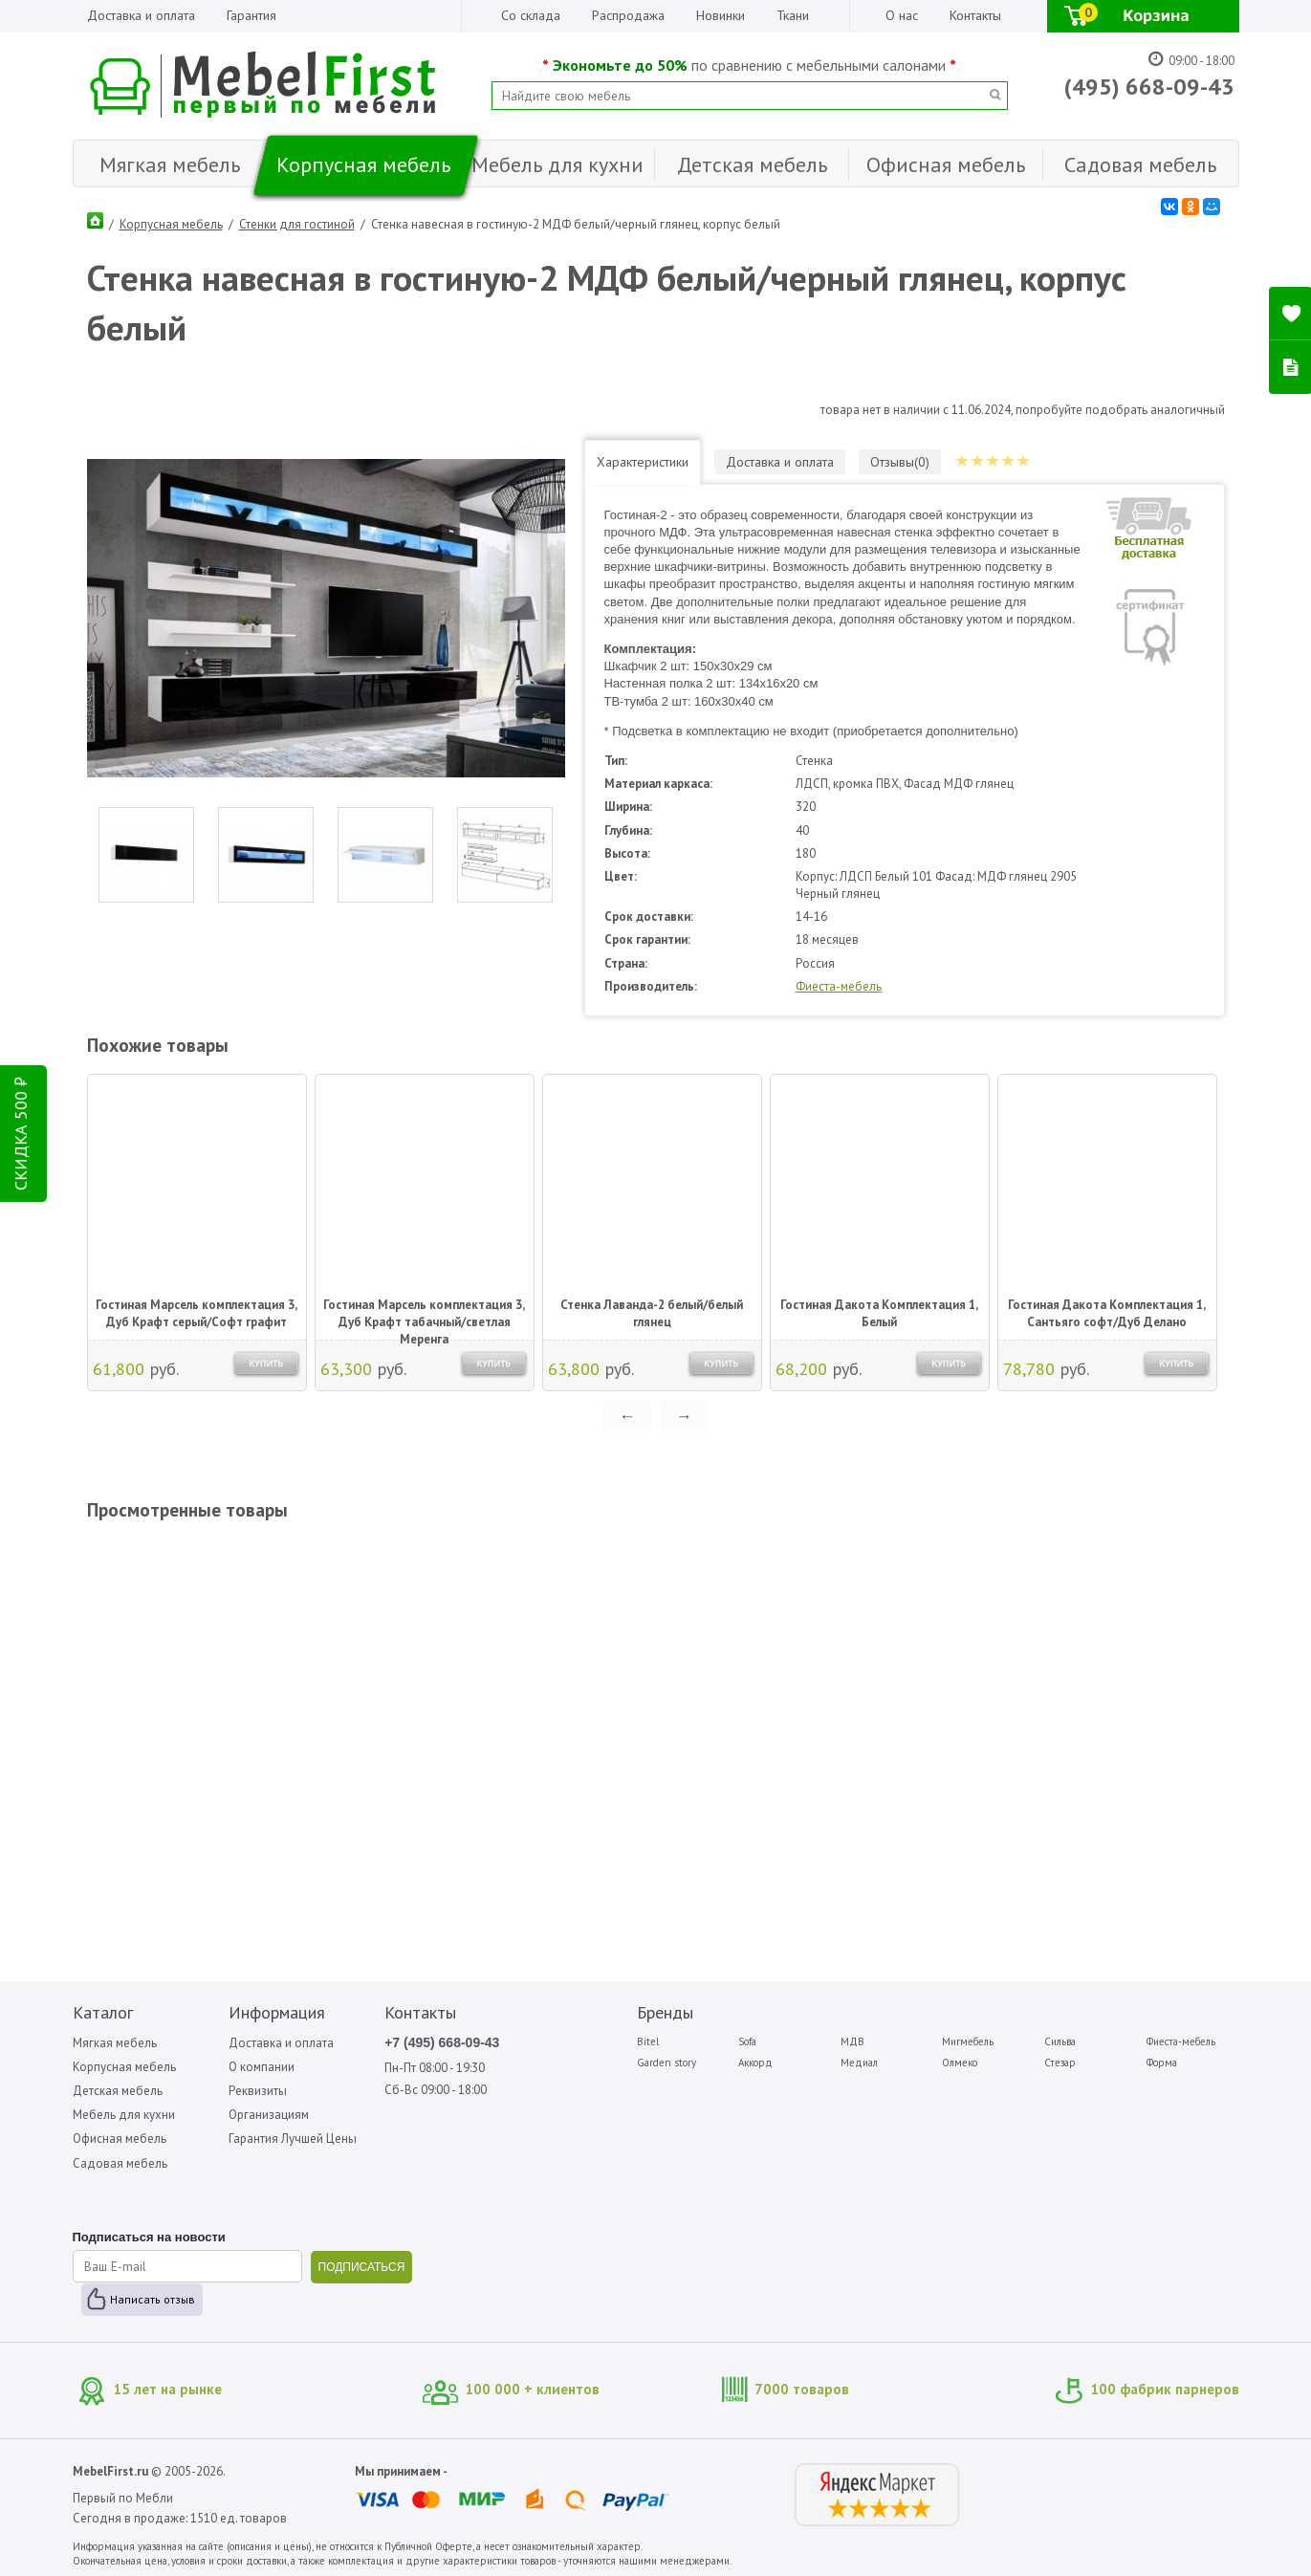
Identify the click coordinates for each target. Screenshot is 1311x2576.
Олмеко (959, 2062)
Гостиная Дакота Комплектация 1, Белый (879, 1313)
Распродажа (628, 15)
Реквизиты (258, 2091)
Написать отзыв (152, 2299)
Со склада (530, 15)
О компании (262, 2067)
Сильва (1060, 2041)
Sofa (747, 2041)
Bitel (648, 2041)
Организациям (269, 2115)
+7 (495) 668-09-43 (441, 2042)
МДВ (852, 2041)
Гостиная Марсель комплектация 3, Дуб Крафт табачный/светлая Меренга (424, 1315)
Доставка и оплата (141, 15)
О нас (901, 15)
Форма (1162, 2062)
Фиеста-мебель (839, 986)
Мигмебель (968, 2041)
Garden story (666, 2062)
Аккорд (755, 2062)
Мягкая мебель (115, 2043)
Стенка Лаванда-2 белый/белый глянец (651, 1313)
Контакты (975, 15)
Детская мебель (118, 2091)
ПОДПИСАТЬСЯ (361, 2267)
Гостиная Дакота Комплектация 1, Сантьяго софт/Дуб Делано (1107, 1313)
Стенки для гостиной (297, 224)
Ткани (792, 15)
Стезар (1060, 2062)
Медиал (859, 2062)
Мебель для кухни (124, 2115)
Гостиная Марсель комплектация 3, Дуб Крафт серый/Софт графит (196, 1313)
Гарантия (251, 15)
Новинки (720, 15)
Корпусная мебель (171, 224)
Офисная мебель (119, 2138)
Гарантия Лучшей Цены (293, 2138)
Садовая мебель (120, 2163)
